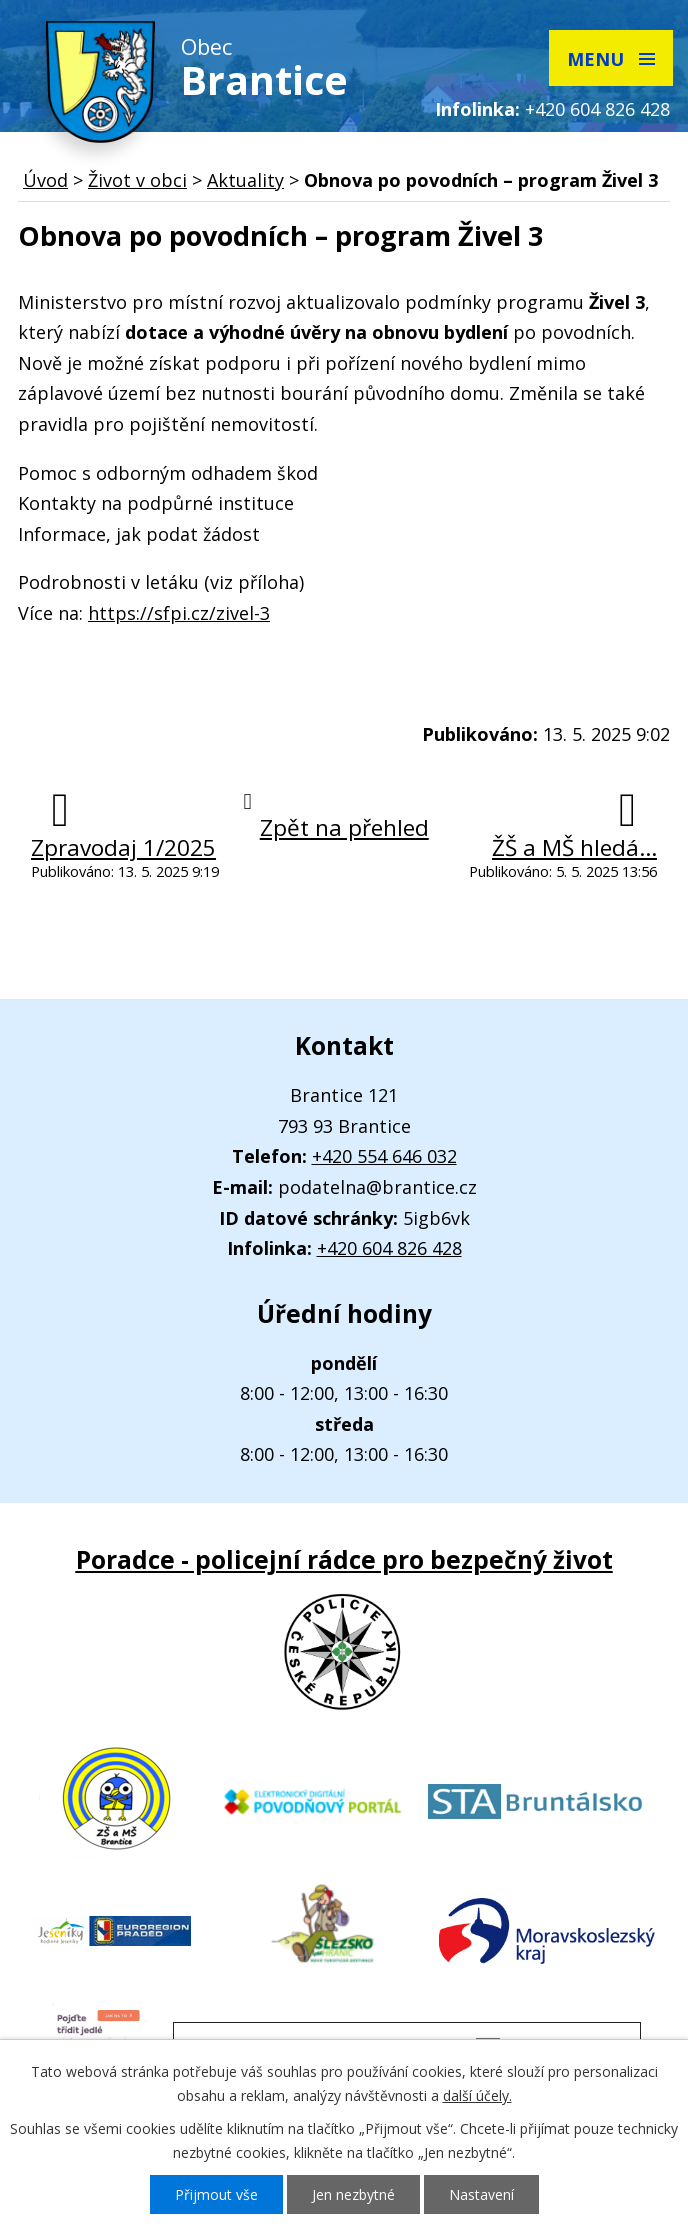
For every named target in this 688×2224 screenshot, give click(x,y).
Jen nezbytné (353, 2194)
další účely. (477, 2095)
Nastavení (481, 2194)
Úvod (45, 180)
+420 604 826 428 (597, 109)
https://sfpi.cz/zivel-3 (179, 613)
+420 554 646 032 (384, 1156)
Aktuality (245, 180)
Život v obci (137, 180)
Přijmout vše (216, 2194)
